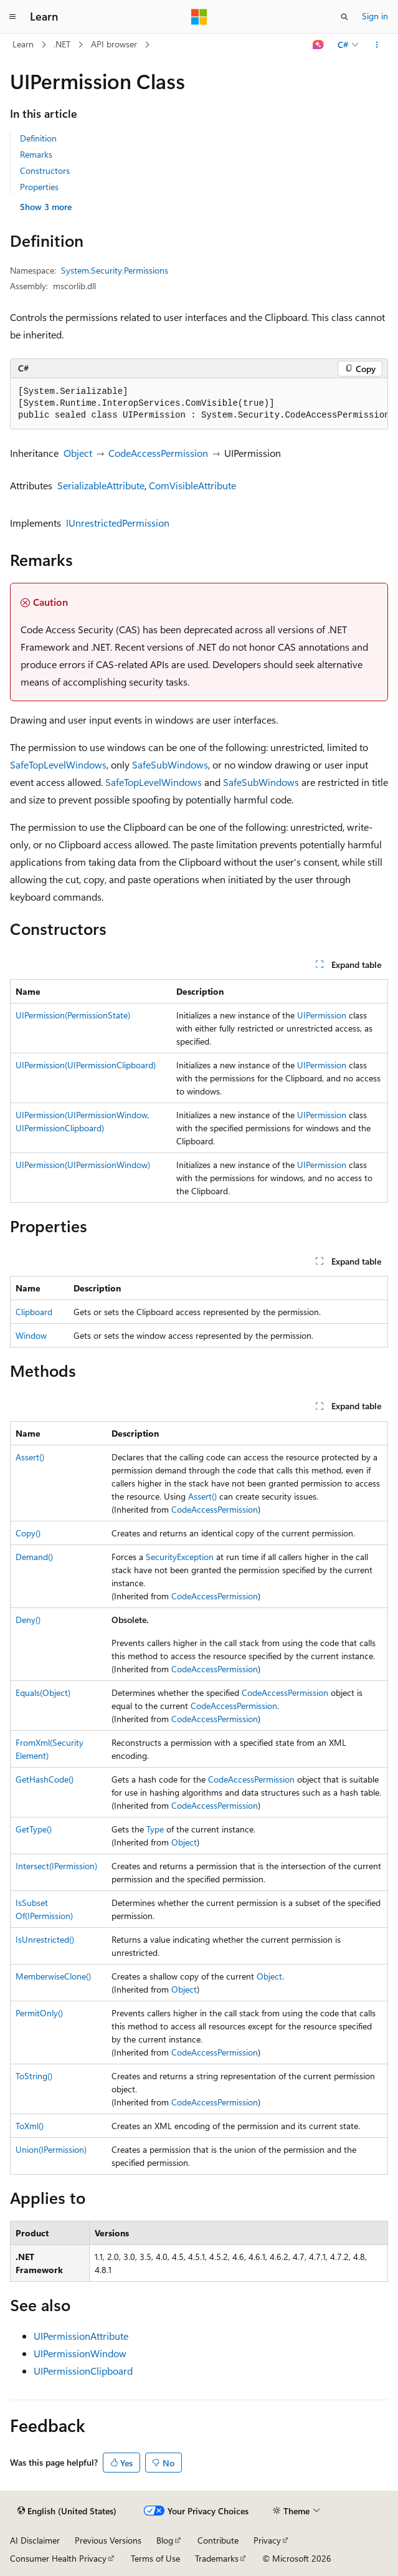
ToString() (34, 2076)
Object (78, 452)
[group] (199, 403)
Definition (38, 138)
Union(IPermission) (51, 2149)
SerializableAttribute (101, 485)
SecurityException (180, 1557)
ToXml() (30, 2126)
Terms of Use (155, 2558)
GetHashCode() (44, 1779)
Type (155, 1829)
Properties (39, 187)
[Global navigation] (12, 17)
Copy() (28, 1533)
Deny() (28, 1620)
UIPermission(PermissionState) (73, 1015)
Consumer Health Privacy (58, 2558)
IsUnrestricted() (45, 1939)
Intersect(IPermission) (56, 1866)
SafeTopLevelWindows (58, 764)
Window (31, 1335)
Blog (164, 2540)
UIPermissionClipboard (83, 2370)
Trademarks (217, 2558)
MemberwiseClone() (53, 1976)
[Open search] (344, 17)
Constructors (45, 170)
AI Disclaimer (35, 2540)
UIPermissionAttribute (81, 2335)
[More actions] (377, 45)
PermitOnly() (39, 2013)
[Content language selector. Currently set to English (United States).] (67, 2511)
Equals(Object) (43, 1692)
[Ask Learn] (318, 45)
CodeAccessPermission (158, 452)
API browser (114, 44)
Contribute (218, 2540)
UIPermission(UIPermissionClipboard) (86, 1065)
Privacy (267, 2540)
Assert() (30, 1457)
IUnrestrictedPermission (117, 522)
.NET (62, 44)
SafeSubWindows (170, 764)
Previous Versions (108, 2540)
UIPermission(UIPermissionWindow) (83, 1165)
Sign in (375, 16)
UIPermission (321, 1015)
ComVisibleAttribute (192, 485)
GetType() (34, 1829)
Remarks (36, 154)
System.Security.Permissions (114, 270)
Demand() (34, 1557)
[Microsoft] (199, 17)
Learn (23, 44)
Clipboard (34, 1312)
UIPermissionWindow (80, 2353)
